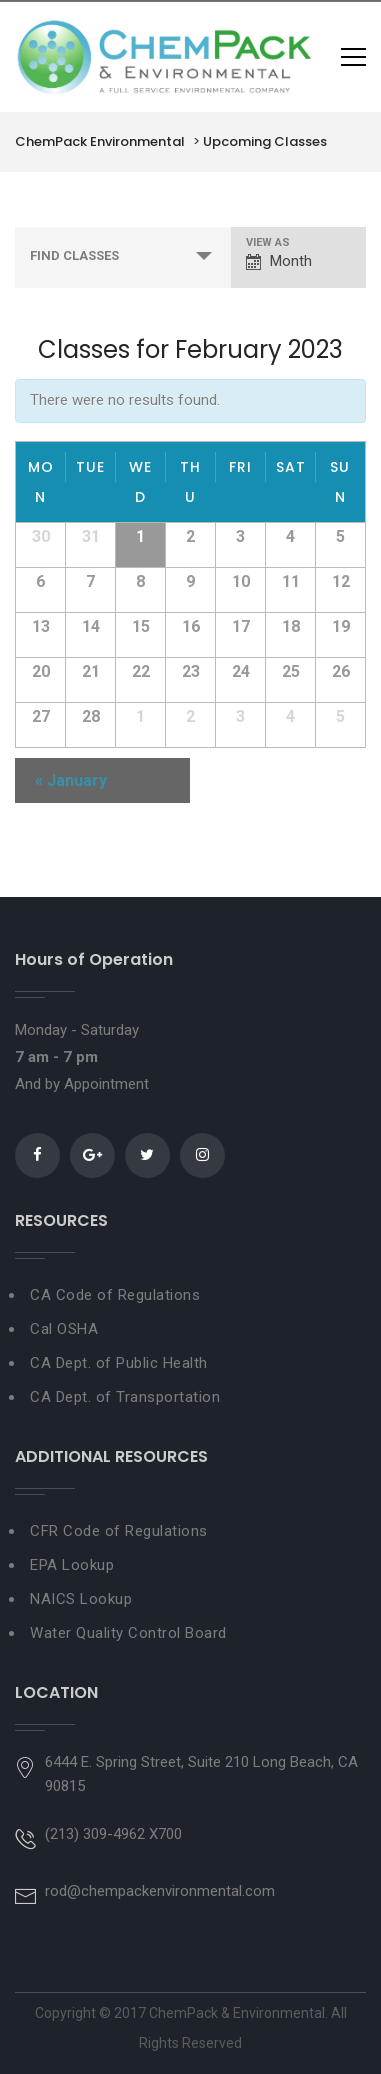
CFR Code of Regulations (119, 1531)
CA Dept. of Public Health (119, 1363)
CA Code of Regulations (115, 1295)
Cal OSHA (64, 1329)
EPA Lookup (72, 1565)
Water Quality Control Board (128, 1633)
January (71, 780)
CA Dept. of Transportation (125, 1397)
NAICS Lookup (81, 1599)
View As (268, 242)
